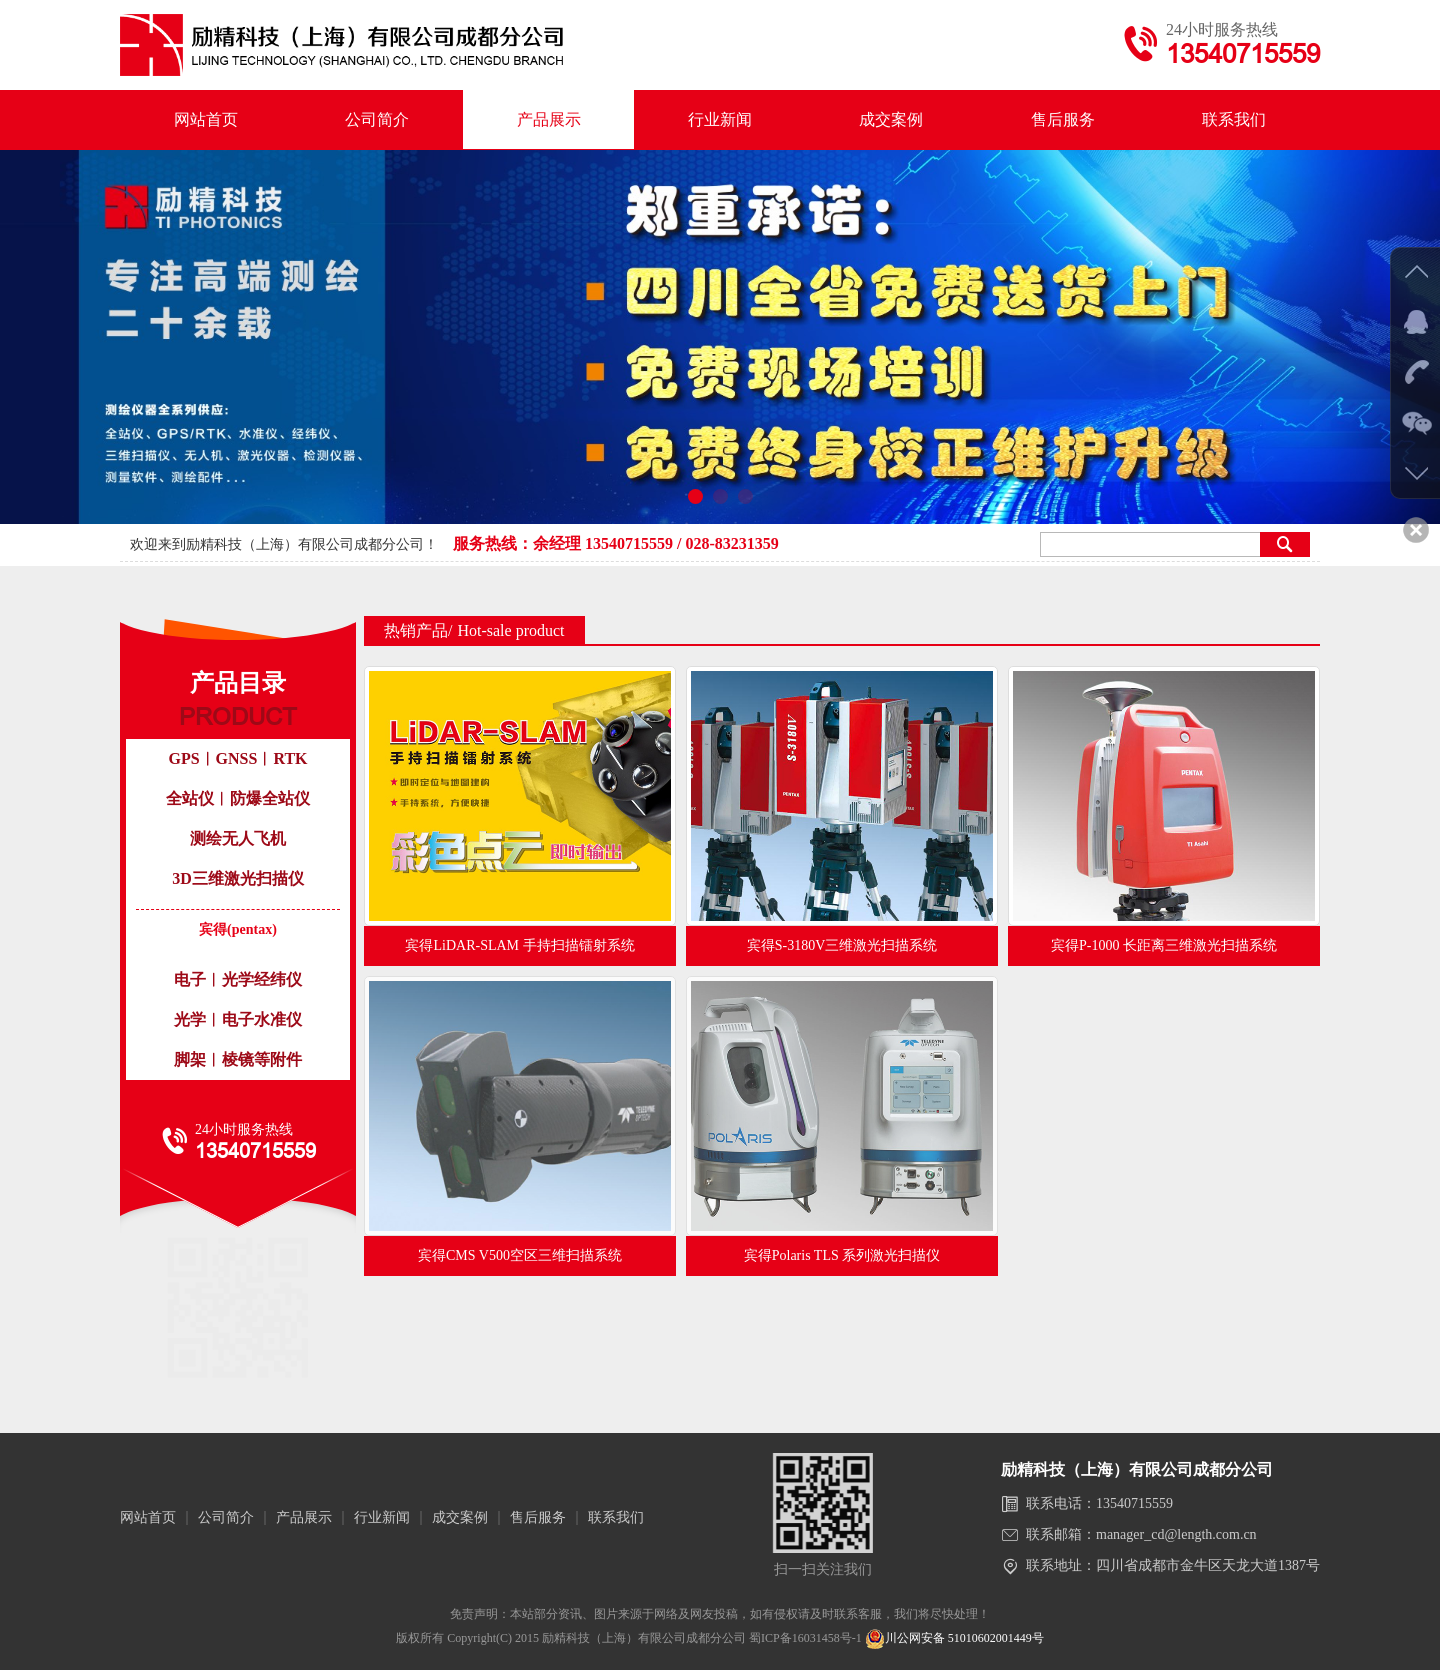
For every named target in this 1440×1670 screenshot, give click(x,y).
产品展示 (549, 119)
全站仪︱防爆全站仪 (238, 798)
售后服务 (1063, 119)
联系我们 (1234, 119)
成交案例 (891, 119)
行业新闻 (720, 119)
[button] (695, 496)
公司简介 (377, 119)
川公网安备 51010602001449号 (954, 1638)
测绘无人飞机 (238, 838)
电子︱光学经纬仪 (238, 979)
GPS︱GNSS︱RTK (237, 758)
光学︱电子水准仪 (238, 1019)
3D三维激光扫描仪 (238, 878)
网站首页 (206, 119)
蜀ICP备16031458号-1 (805, 1638)
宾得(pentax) (238, 929)
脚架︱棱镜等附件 (238, 1059)
